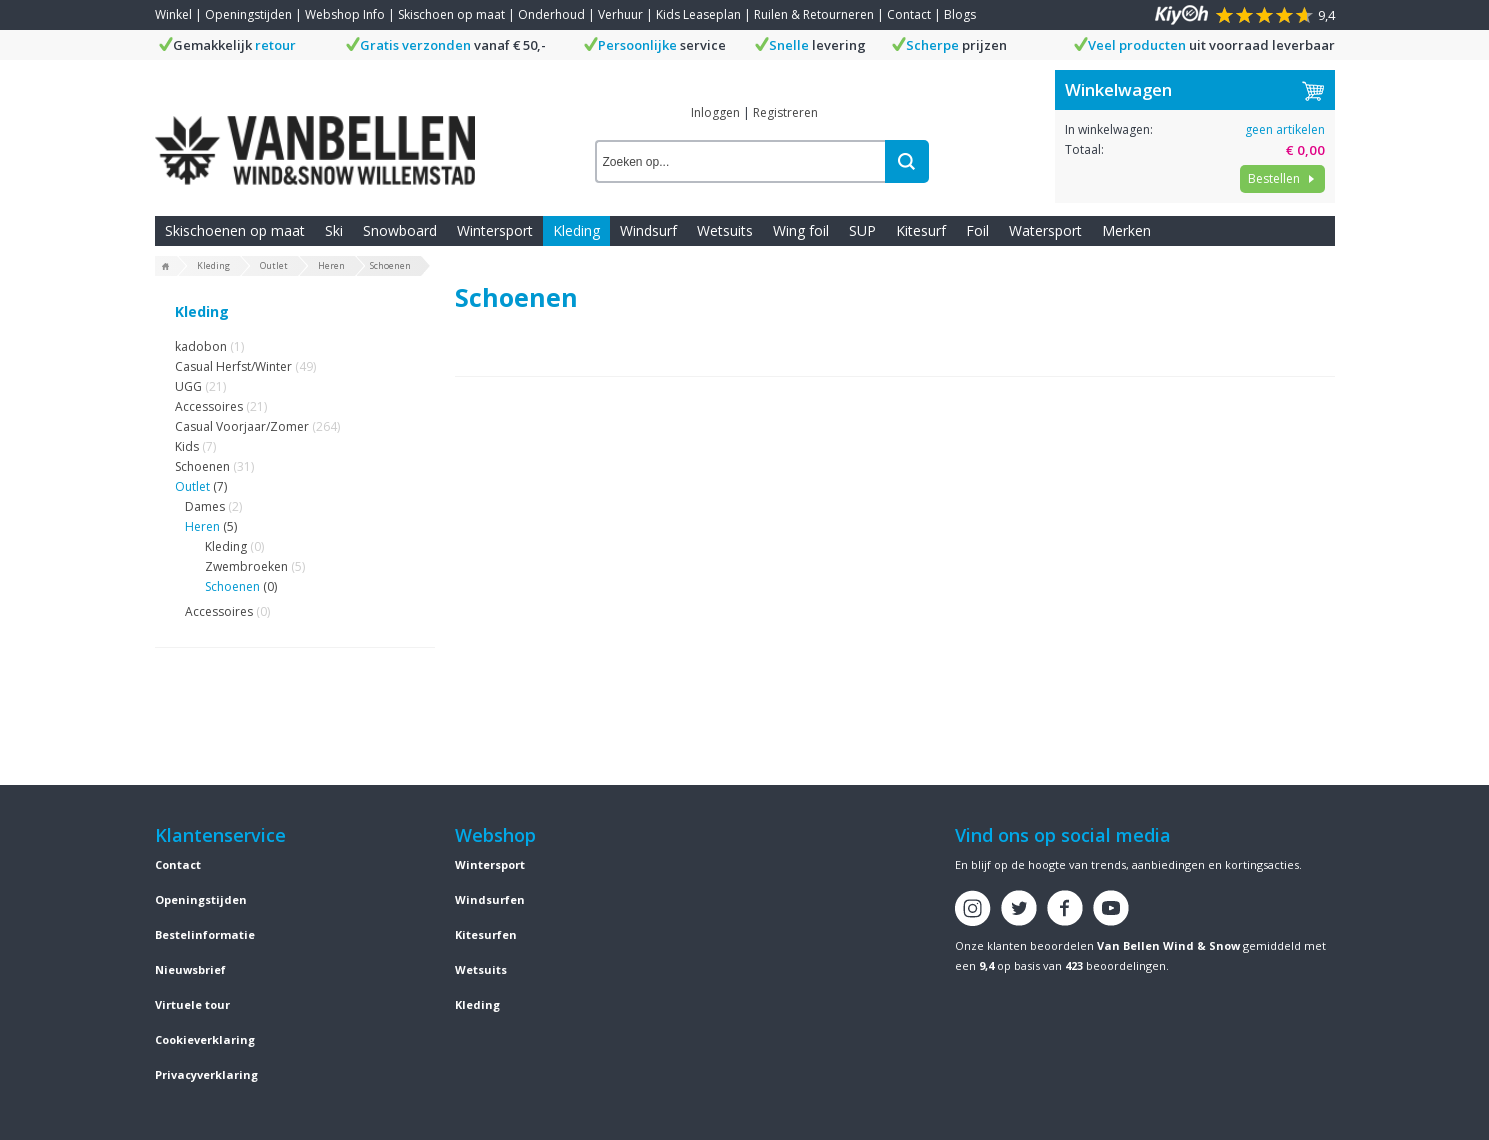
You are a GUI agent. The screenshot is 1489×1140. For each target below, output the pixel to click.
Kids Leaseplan (698, 14)
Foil (977, 230)
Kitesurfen (486, 934)
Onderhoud (551, 14)
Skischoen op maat (451, 14)
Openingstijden (248, 14)
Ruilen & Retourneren (814, 14)
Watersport (1045, 230)
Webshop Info (345, 14)
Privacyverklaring (206, 1074)
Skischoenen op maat (235, 230)
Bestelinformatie (205, 934)
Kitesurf (921, 230)
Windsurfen (490, 899)
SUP (862, 230)
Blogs (960, 14)
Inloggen (715, 112)
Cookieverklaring (205, 1039)
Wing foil (801, 230)
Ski (334, 230)
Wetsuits (725, 230)
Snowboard (400, 230)
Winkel (173, 14)
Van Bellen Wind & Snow (1168, 945)
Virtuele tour (192, 1004)
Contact (909, 14)
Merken (1126, 230)
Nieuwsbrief (190, 969)
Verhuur (620, 14)
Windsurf (648, 230)
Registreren (785, 112)
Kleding (576, 230)
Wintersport (495, 230)
